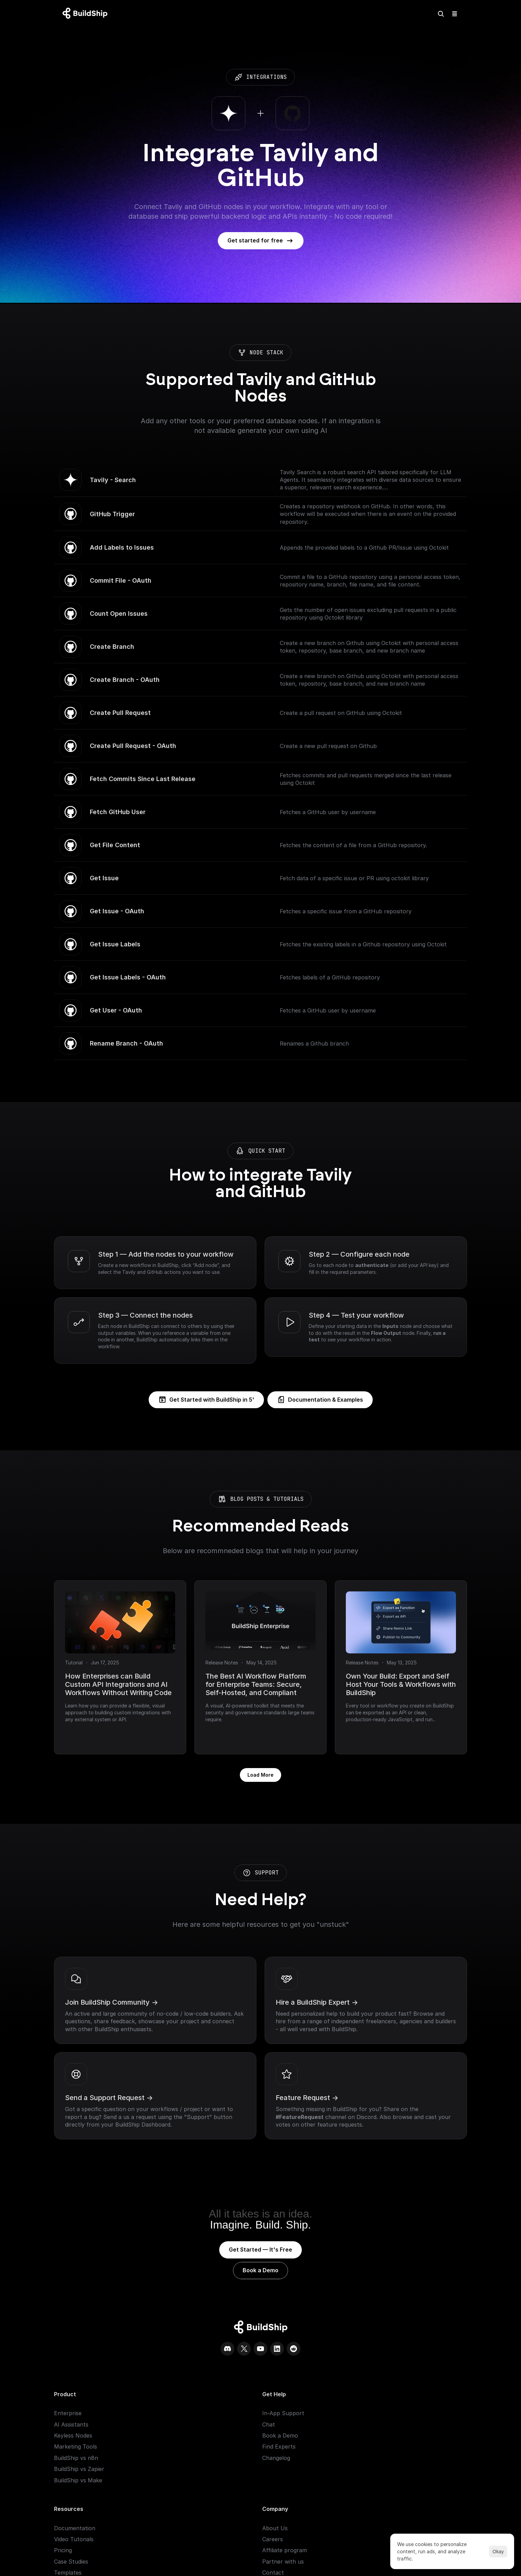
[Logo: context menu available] (95, 13)
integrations (236, 77)
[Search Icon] (401, 14)
